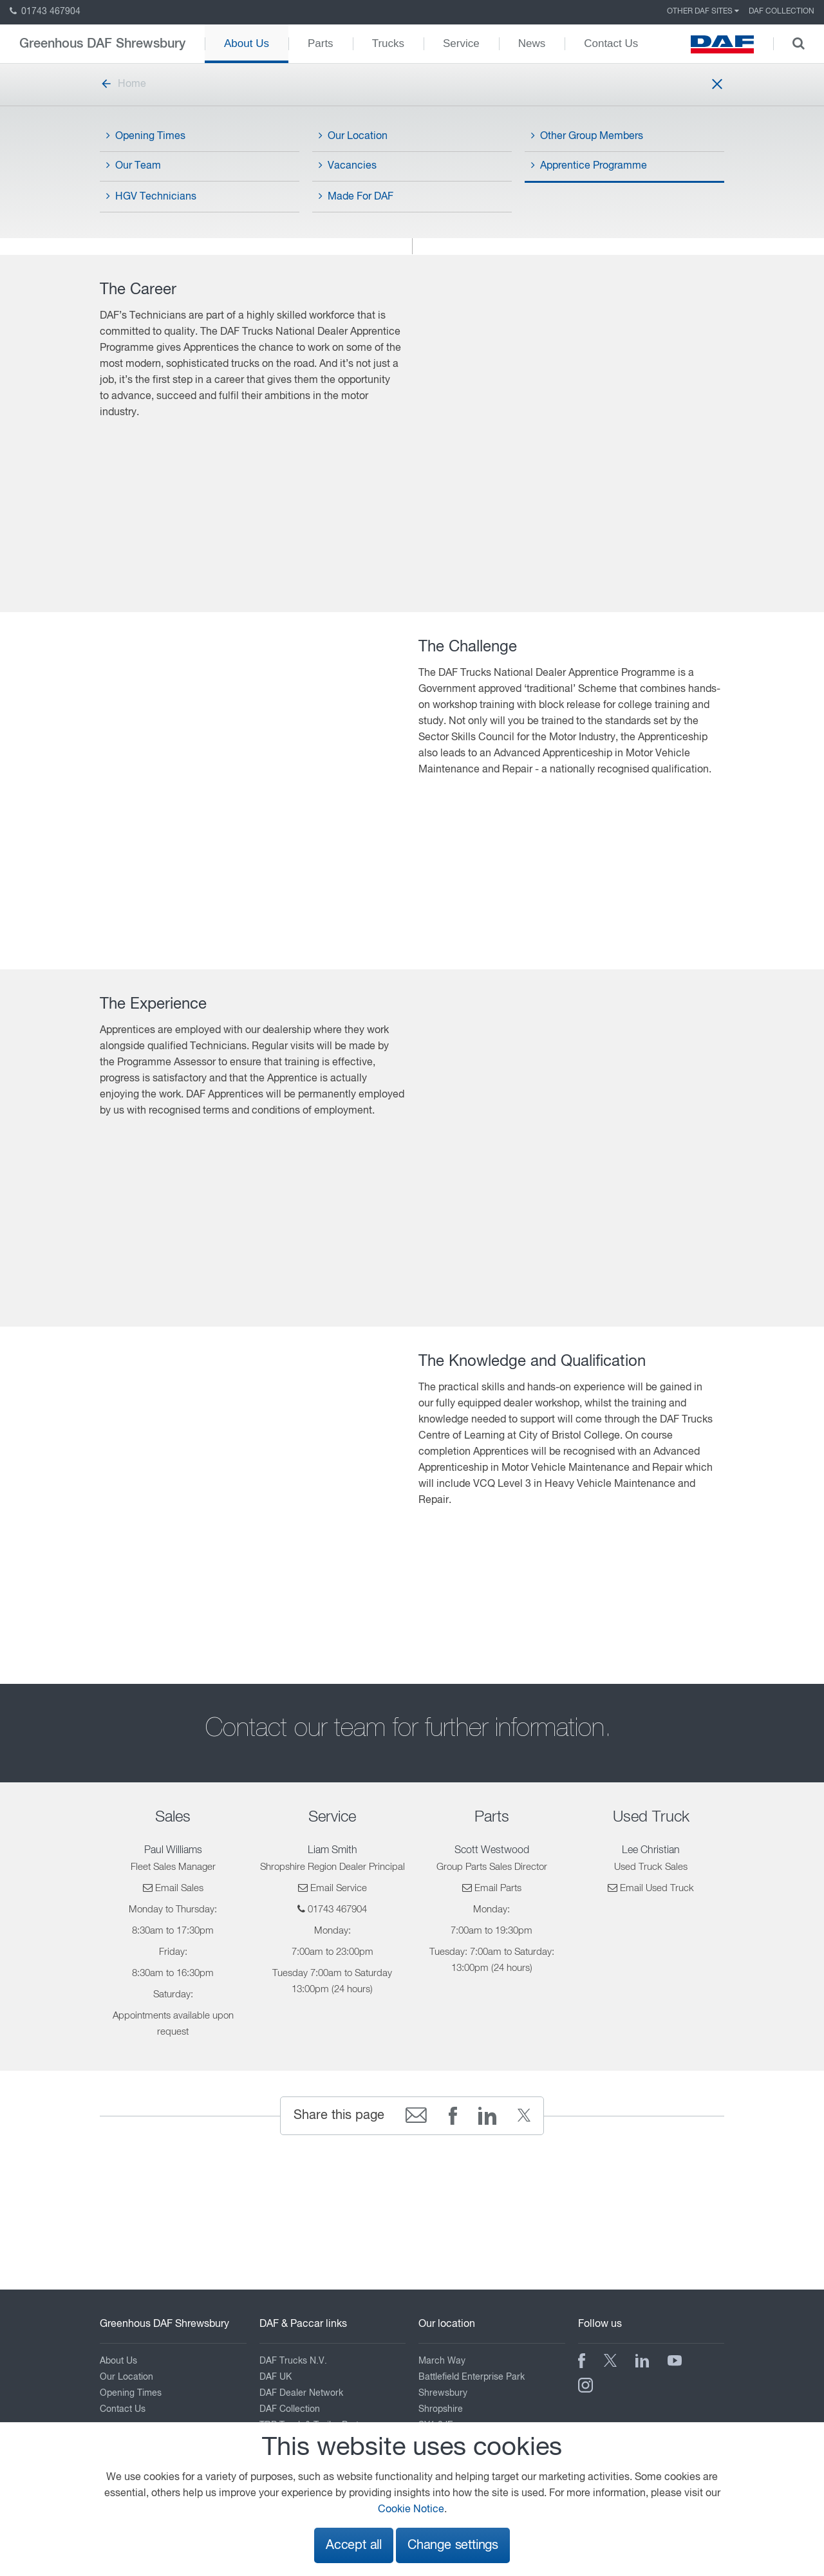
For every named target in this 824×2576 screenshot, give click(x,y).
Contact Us (611, 43)
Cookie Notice (411, 2510)
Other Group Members (587, 136)
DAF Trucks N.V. (293, 2361)
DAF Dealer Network (301, 2393)
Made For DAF (356, 196)
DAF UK (275, 2377)
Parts (320, 43)
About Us (246, 43)
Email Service (338, 1888)
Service (461, 43)
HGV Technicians (151, 196)
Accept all (354, 2545)
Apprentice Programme (589, 165)
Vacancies (348, 165)
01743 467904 (45, 11)
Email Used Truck (657, 1888)
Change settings (452, 2545)
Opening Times (145, 136)
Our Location (353, 136)
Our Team (133, 165)
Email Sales (179, 1888)
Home (123, 84)
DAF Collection (781, 11)
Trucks (388, 43)
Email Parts (497, 1888)
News (532, 43)
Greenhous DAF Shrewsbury (102, 43)
